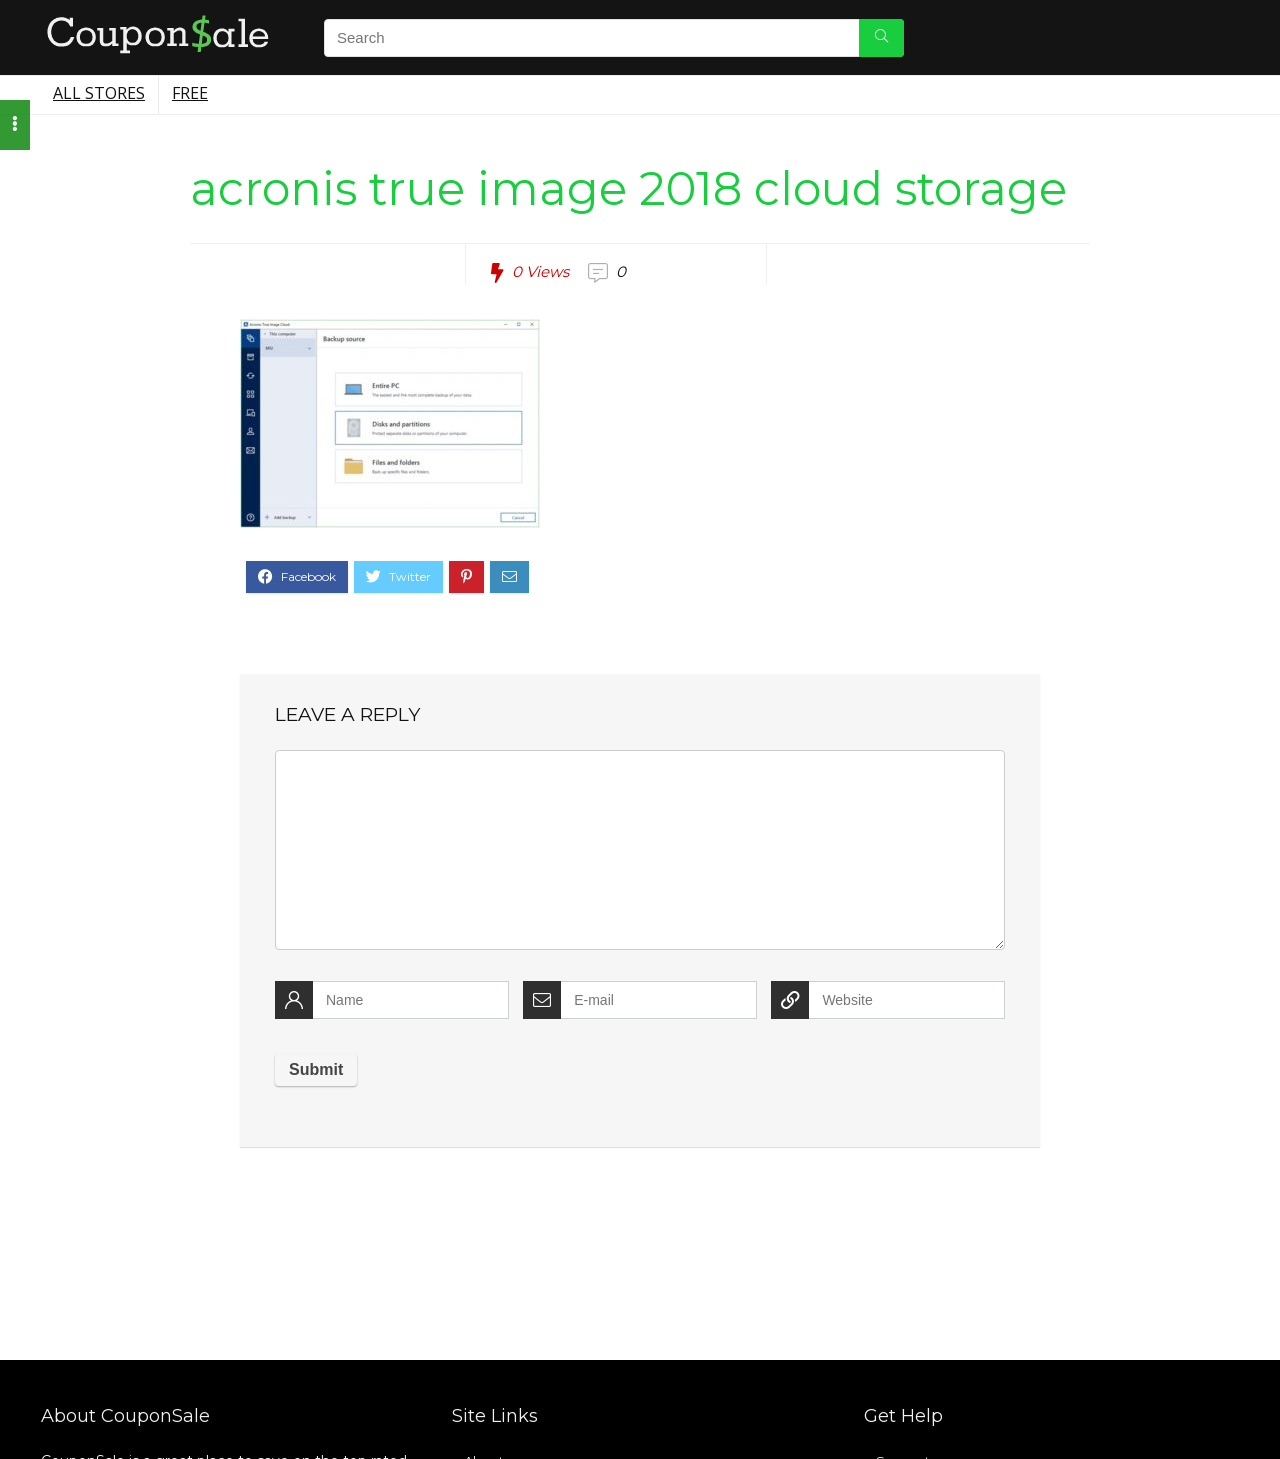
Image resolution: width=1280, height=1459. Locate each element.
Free (190, 93)
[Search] (881, 38)
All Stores (99, 93)
